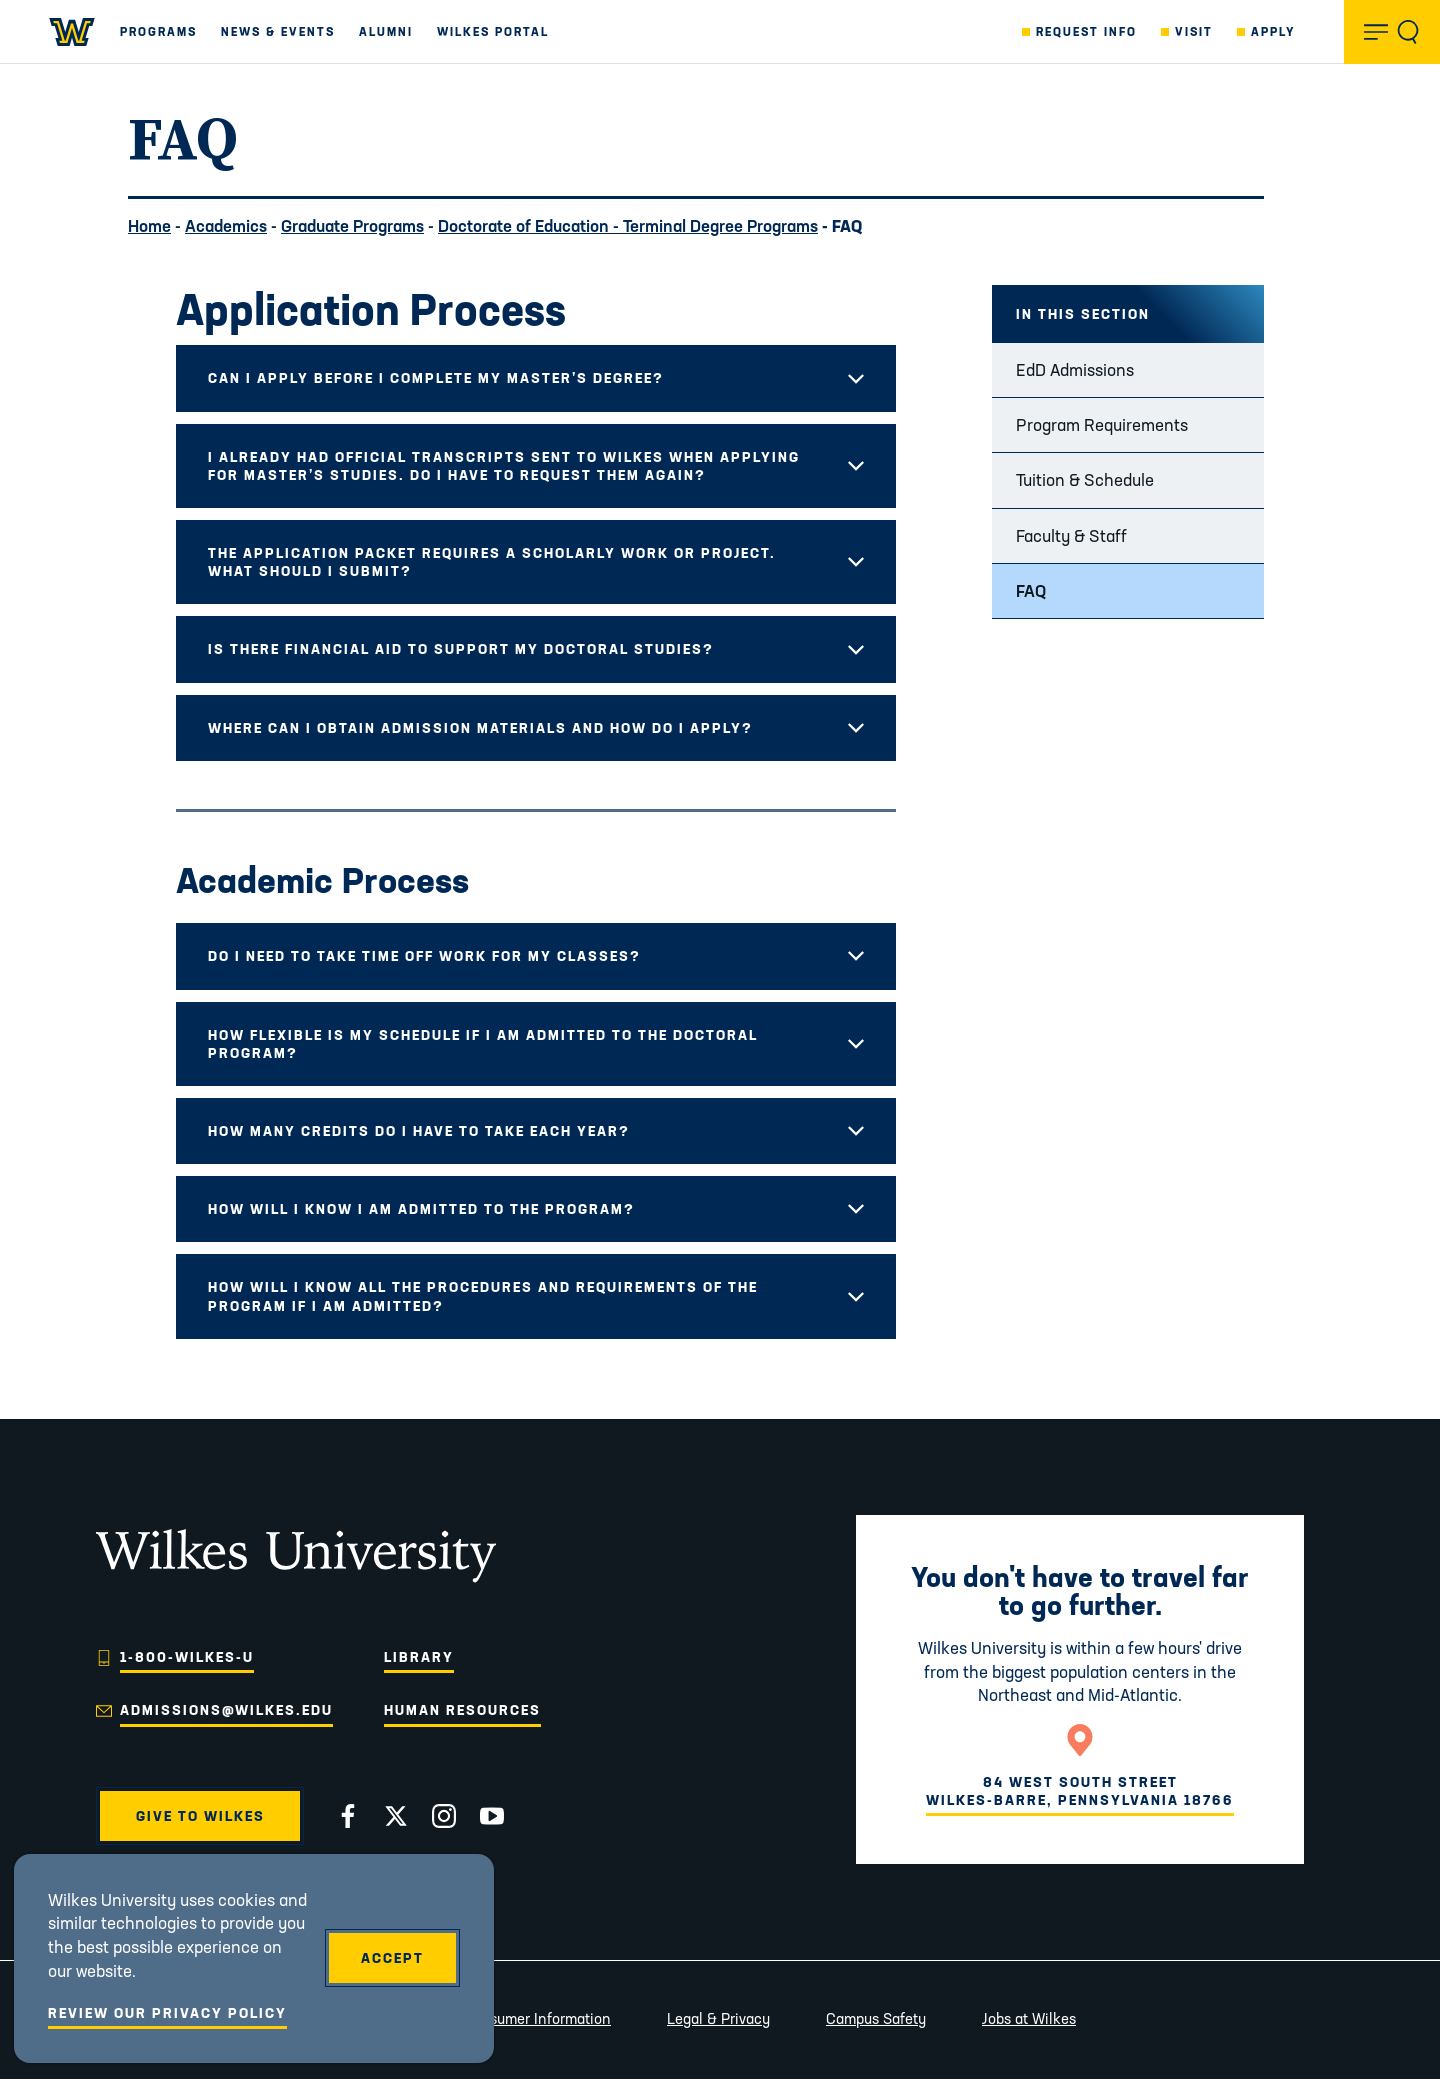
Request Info (1086, 31)
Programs (158, 31)
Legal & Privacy (718, 2018)
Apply (1273, 31)
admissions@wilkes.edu (226, 1710)
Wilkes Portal (493, 31)
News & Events (278, 31)
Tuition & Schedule (1085, 479)
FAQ (1031, 590)
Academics (226, 225)
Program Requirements (1102, 424)
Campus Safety (876, 2018)
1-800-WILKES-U (187, 1657)
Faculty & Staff (1071, 535)
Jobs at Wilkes (1029, 2018)
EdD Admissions (1075, 369)
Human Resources (462, 1710)
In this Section (1083, 314)
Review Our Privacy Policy (167, 2013)
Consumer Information (537, 2018)
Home (149, 225)
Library (419, 1657)
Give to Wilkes (200, 1816)
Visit (1194, 31)
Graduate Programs (352, 225)
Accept (392, 1958)
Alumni (386, 31)
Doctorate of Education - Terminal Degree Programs (628, 225)
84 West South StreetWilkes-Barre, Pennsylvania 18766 (1080, 1791)
